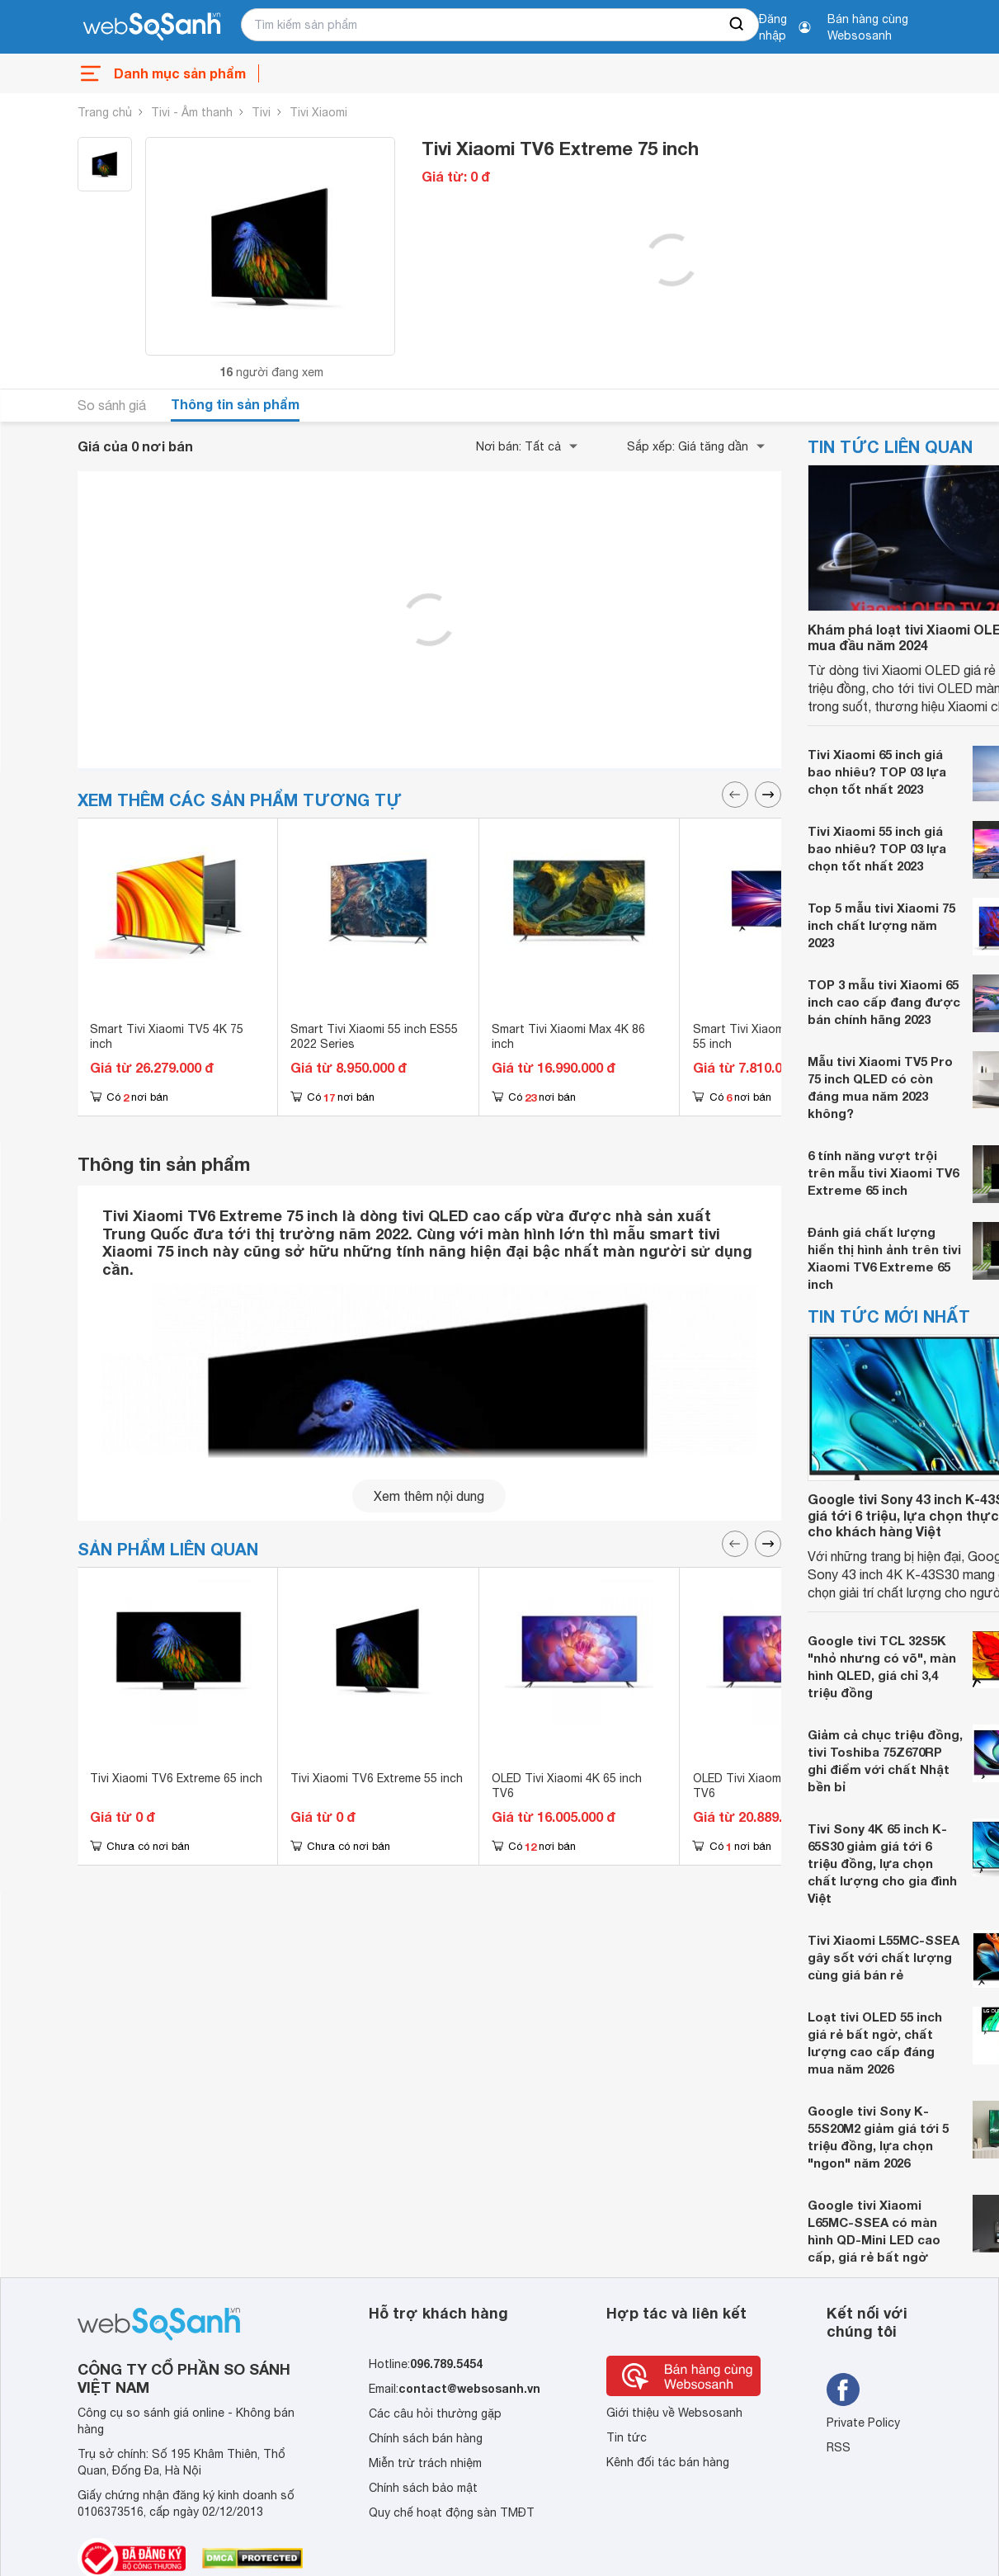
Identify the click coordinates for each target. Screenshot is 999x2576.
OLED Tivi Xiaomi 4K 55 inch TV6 (768, 1786)
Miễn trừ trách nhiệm (425, 2463)
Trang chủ (105, 112)
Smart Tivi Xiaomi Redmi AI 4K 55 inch (773, 1036)
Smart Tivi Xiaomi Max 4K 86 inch (568, 1036)
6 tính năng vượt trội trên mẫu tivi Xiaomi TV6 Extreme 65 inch (883, 1172)
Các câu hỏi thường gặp (435, 2413)
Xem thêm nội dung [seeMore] (429, 1496)
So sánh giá (112, 405)
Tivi (261, 112)
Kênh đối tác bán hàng (667, 2462)
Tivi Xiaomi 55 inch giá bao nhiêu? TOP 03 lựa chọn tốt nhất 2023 (877, 848)
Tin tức (626, 2437)
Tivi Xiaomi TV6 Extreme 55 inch (376, 1778)
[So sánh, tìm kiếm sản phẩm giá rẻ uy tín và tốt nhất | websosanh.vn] (152, 27)
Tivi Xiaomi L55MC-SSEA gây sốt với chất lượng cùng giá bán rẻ (883, 1957)
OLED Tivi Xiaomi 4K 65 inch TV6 (567, 1786)
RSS (839, 2447)
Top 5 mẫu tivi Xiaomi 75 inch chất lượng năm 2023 (881, 925)
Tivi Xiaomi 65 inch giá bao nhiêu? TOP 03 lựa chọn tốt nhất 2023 (877, 771)
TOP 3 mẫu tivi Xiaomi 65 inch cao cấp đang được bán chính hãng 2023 (884, 1001)
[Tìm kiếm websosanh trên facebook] (843, 2389)
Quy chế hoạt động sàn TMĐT (452, 2512)
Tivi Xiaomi (318, 112)
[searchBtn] (737, 24)
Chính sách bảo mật (423, 2487)
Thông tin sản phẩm (235, 404)
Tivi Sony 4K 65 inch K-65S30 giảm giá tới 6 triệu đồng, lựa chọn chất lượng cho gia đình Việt (882, 1863)
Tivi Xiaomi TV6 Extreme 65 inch (176, 1778)
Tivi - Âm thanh (192, 112)
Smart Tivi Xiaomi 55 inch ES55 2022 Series (374, 1036)
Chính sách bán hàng (426, 2438)
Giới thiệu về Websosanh (674, 2412)
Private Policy (863, 2422)
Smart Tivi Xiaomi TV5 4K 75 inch (166, 1036)
